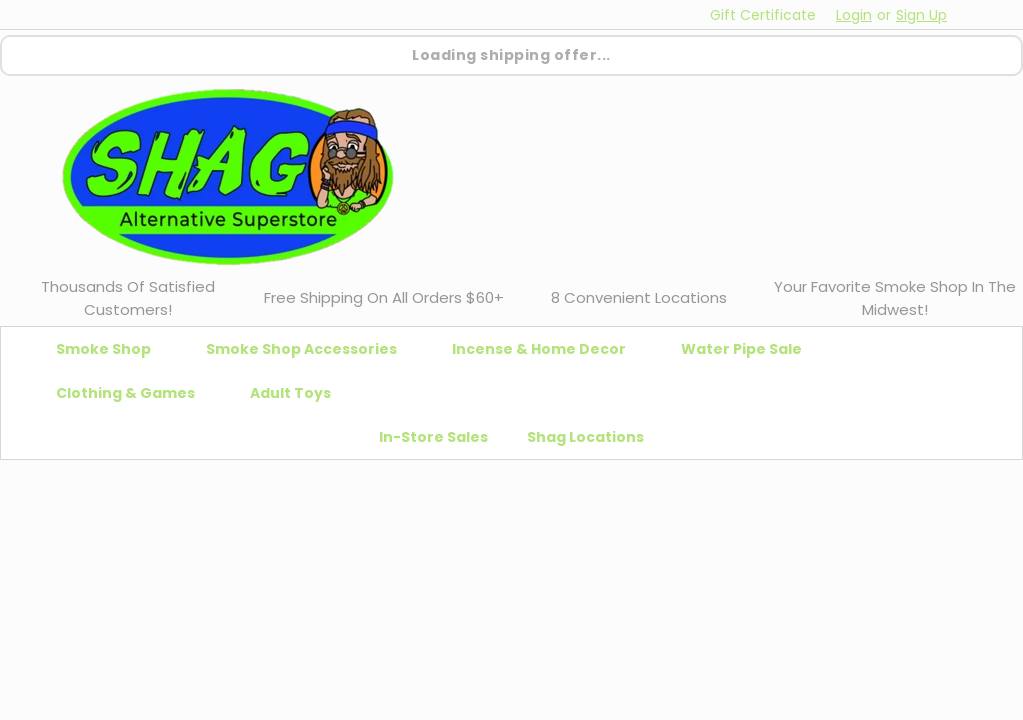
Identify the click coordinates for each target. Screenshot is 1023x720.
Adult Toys (298, 393)
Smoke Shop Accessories (309, 349)
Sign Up (921, 15)
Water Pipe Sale (749, 349)
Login (854, 15)
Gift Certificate (763, 15)
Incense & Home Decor (547, 349)
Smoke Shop (111, 349)
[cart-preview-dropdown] (982, 14)
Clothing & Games (133, 393)
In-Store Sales (433, 437)
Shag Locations (585, 437)
